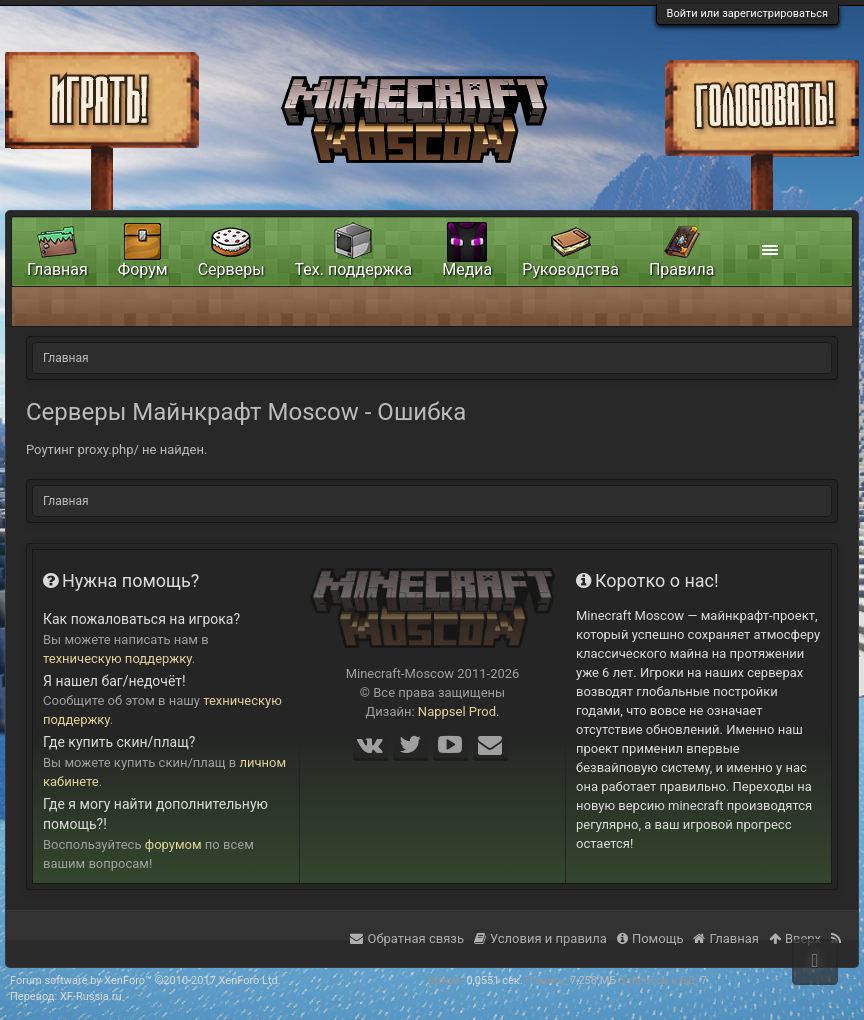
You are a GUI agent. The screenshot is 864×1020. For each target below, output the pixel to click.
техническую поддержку (117, 658)
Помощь (650, 938)
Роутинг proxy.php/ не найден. (116, 449)
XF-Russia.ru (91, 996)
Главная (57, 269)
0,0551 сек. (494, 980)
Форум (143, 269)
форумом (173, 844)
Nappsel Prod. (459, 711)
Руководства (570, 269)
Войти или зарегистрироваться (747, 13)
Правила (681, 269)
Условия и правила (540, 938)
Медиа (467, 269)
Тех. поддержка (354, 269)
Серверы (231, 269)
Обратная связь (407, 938)
